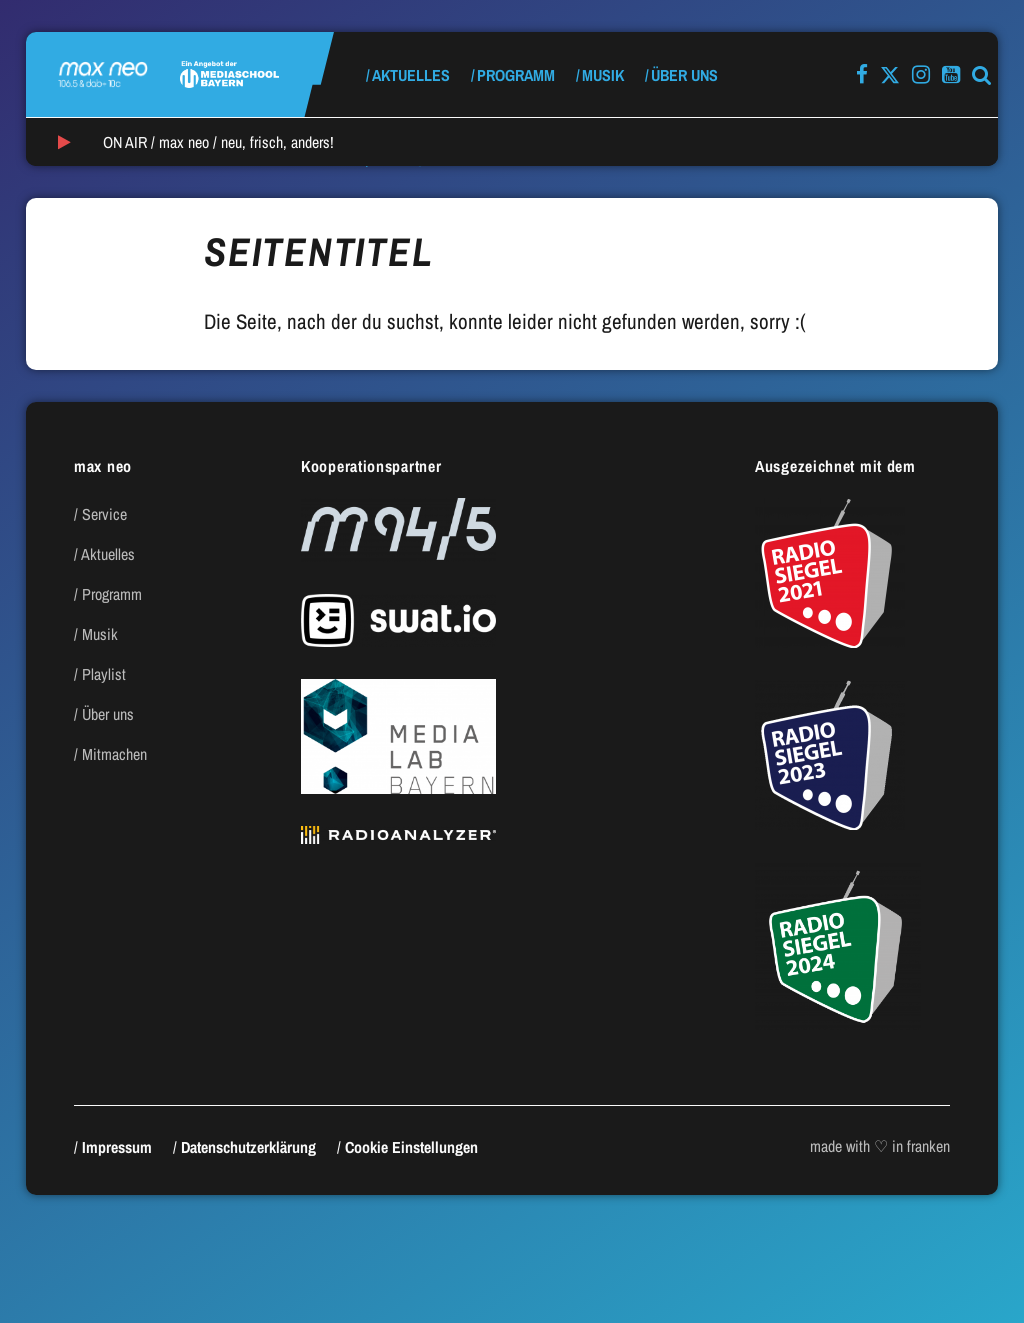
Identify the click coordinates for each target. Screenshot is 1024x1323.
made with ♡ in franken (880, 1146)
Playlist (104, 674)
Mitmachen (114, 754)
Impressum (117, 1147)
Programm (516, 75)
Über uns (684, 75)
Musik (603, 75)
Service (104, 514)
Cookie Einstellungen (411, 1147)
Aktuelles (411, 75)
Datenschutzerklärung (248, 1147)
